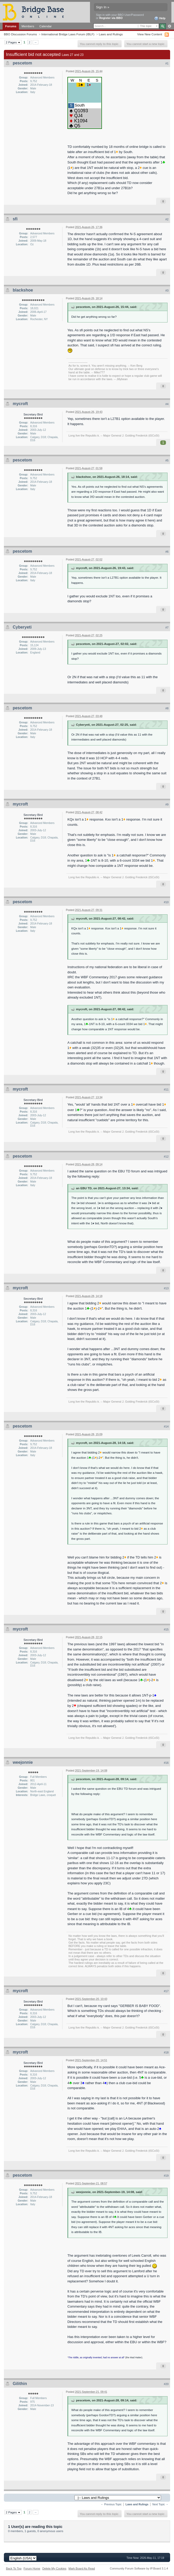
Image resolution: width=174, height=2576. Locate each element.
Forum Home (32, 2568)
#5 (167, 460)
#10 (166, 902)
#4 (167, 404)
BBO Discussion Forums (20, 34)
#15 (166, 1629)
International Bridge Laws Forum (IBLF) (67, 34)
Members (28, 26)
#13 (166, 1288)
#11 (166, 1089)
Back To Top (14, 2568)
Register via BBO (111, 17)
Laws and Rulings (111, 34)
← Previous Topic (111, 2504)
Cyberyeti (22, 627)
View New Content (149, 34)
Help (159, 18)
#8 (167, 708)
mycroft (20, 403)
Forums (10, 26)
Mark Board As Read (81, 2568)
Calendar (45, 26)
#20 (166, 2384)
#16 (166, 1762)
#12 (166, 1156)
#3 (167, 290)
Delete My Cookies (54, 2568)
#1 (167, 63)
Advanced (169, 26)
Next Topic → (160, 2504)
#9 (167, 804)
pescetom (22, 63)
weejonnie (23, 1762)
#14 (166, 1426)
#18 (166, 2052)
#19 (166, 2175)
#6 (167, 551)
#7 (167, 627)
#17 (166, 1991)
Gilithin (20, 2383)
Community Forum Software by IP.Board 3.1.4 (139, 2568)
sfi (15, 219)
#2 (167, 219)
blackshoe (23, 290)
